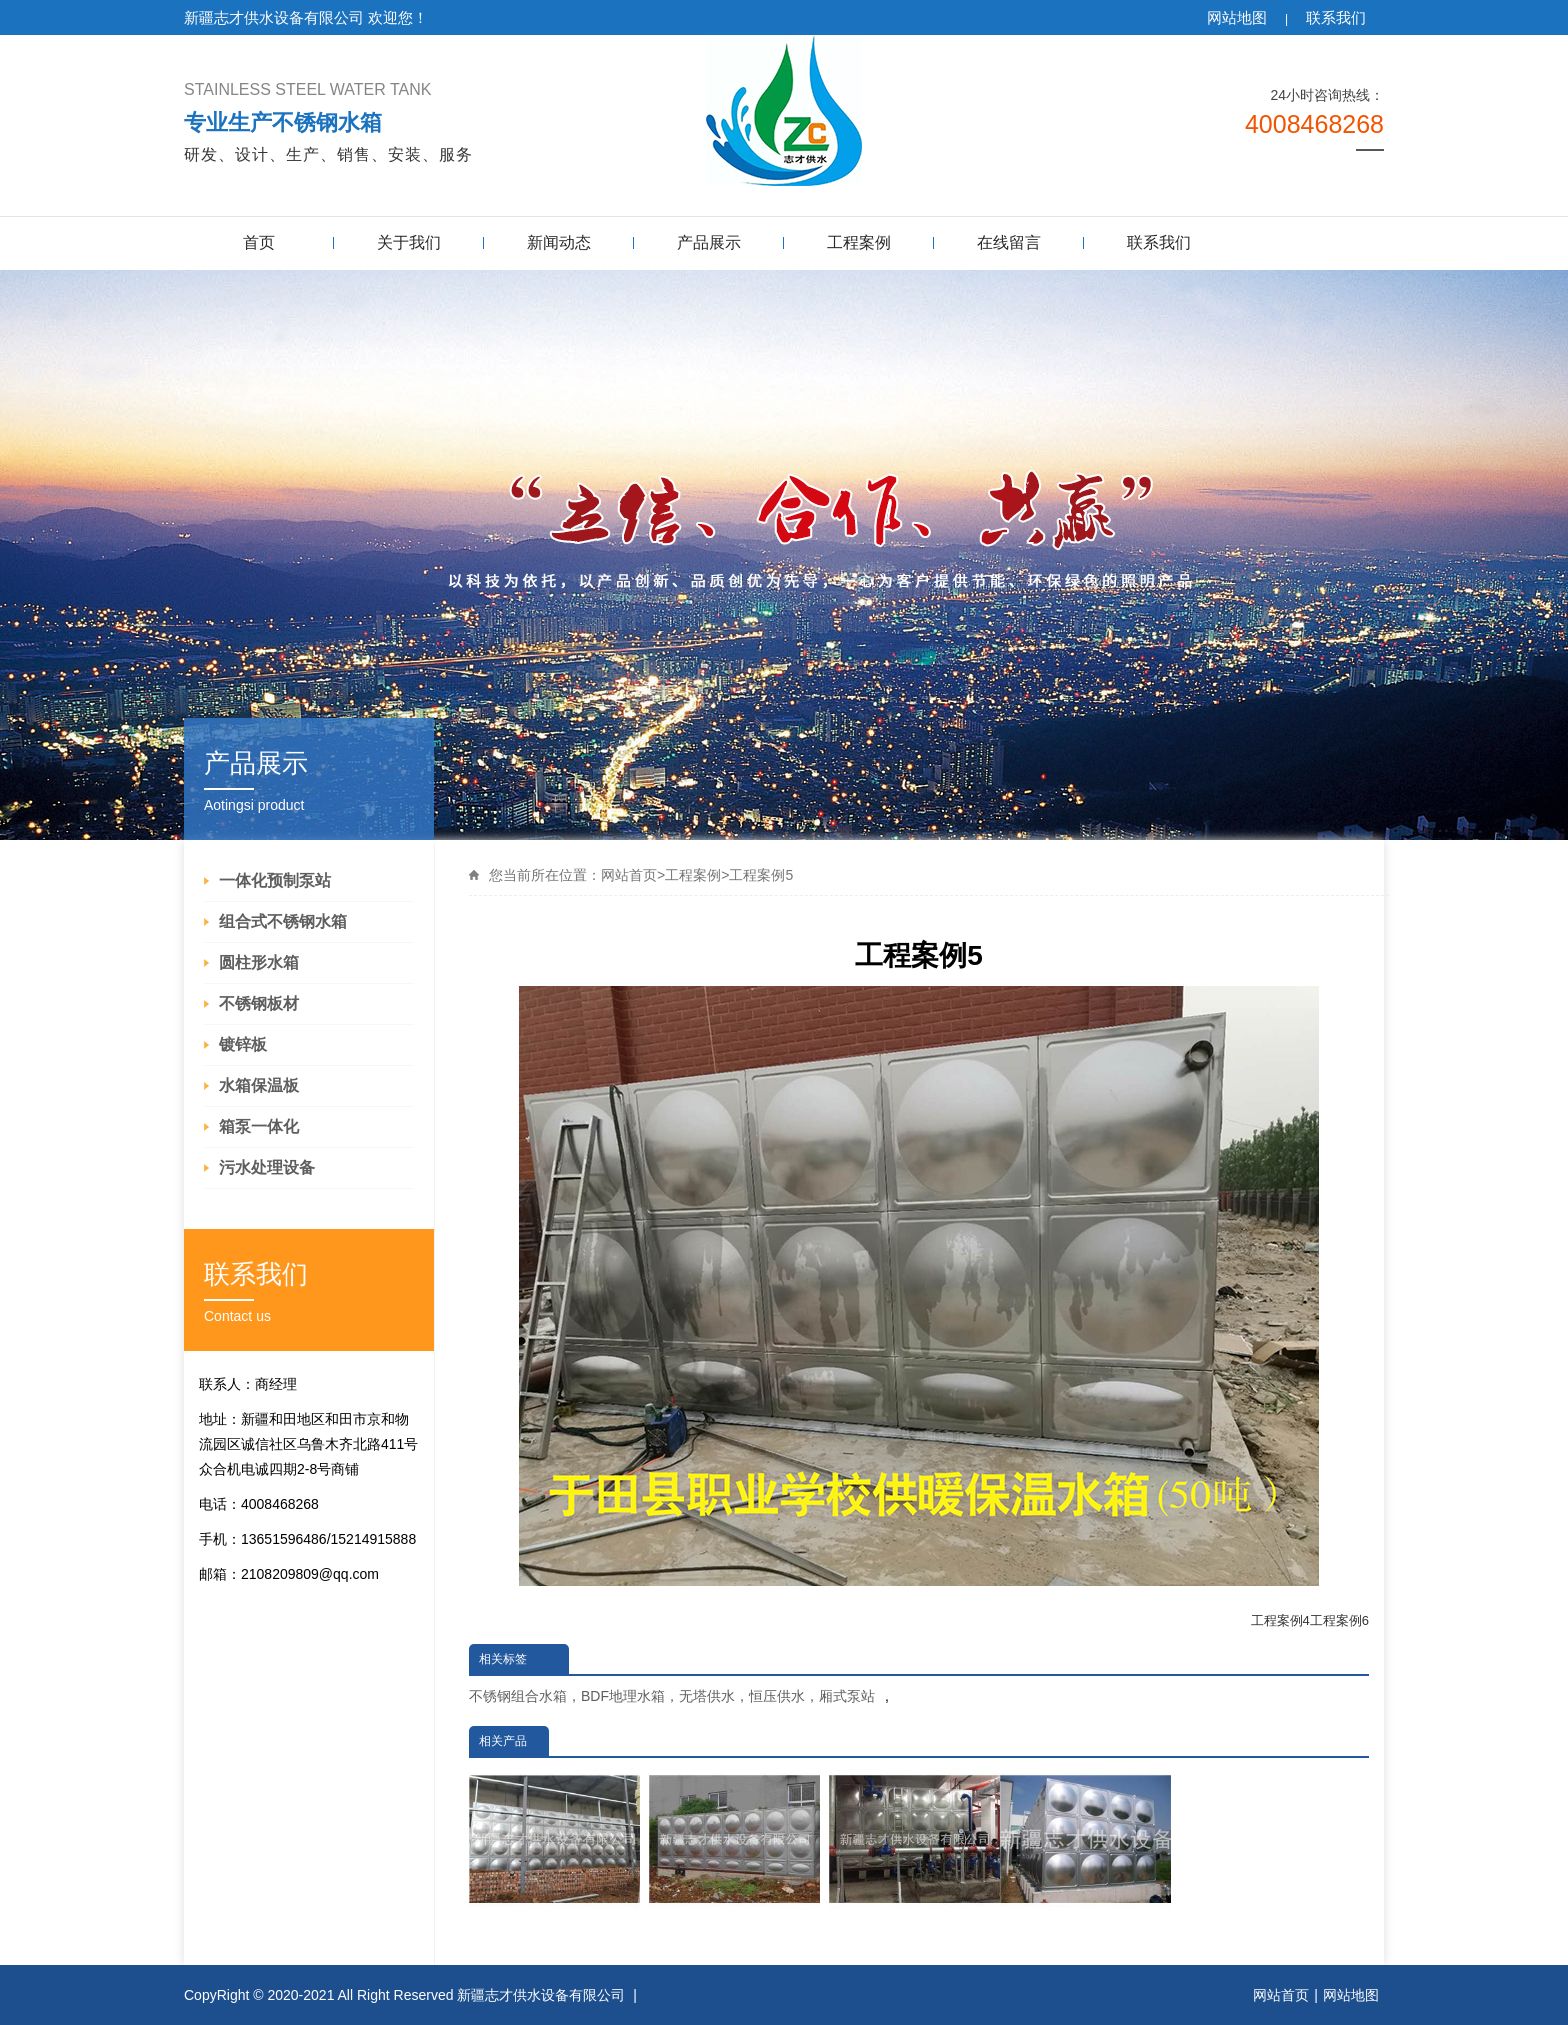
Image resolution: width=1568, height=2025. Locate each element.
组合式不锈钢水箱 (283, 921)
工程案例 (859, 242)
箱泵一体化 (259, 1126)
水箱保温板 (259, 1085)
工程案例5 (761, 875)
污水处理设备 (267, 1167)
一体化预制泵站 (275, 880)
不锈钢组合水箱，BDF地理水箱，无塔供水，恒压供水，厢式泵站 (672, 1696)
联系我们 (1336, 17)
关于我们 (409, 242)
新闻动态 (559, 242)
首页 (259, 242)
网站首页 (629, 875)
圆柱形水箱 (259, 962)
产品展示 (709, 242)
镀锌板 (243, 1044)
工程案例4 (1280, 1620)
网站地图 (1237, 17)
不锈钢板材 (259, 1003)
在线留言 (1009, 242)
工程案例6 (1339, 1620)
